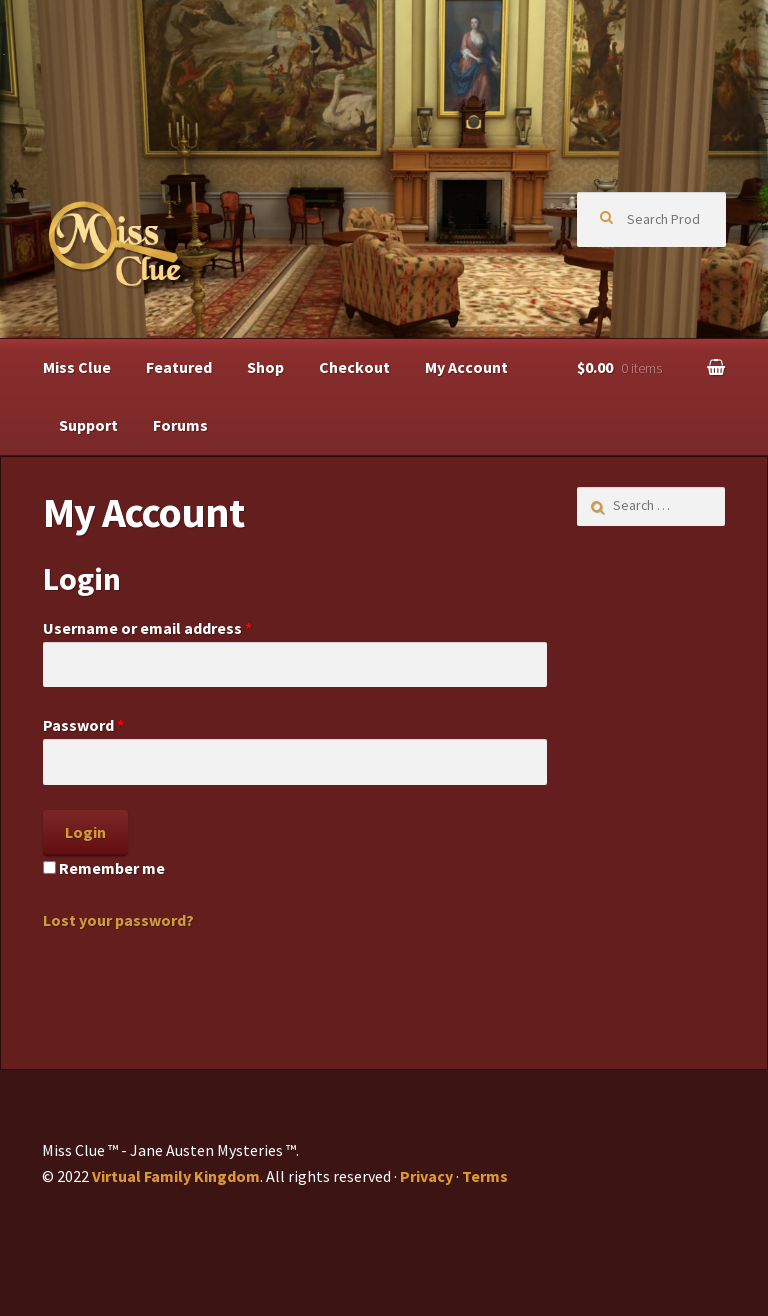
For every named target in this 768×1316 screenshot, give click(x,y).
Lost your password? (118, 920)
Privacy (426, 1176)
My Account (466, 367)
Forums (180, 425)
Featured (179, 367)
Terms (485, 1176)
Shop (265, 367)
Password (83, 725)
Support (88, 425)
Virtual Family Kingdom (176, 1176)
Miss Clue (77, 367)
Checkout (354, 367)
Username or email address (147, 628)
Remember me (104, 868)
